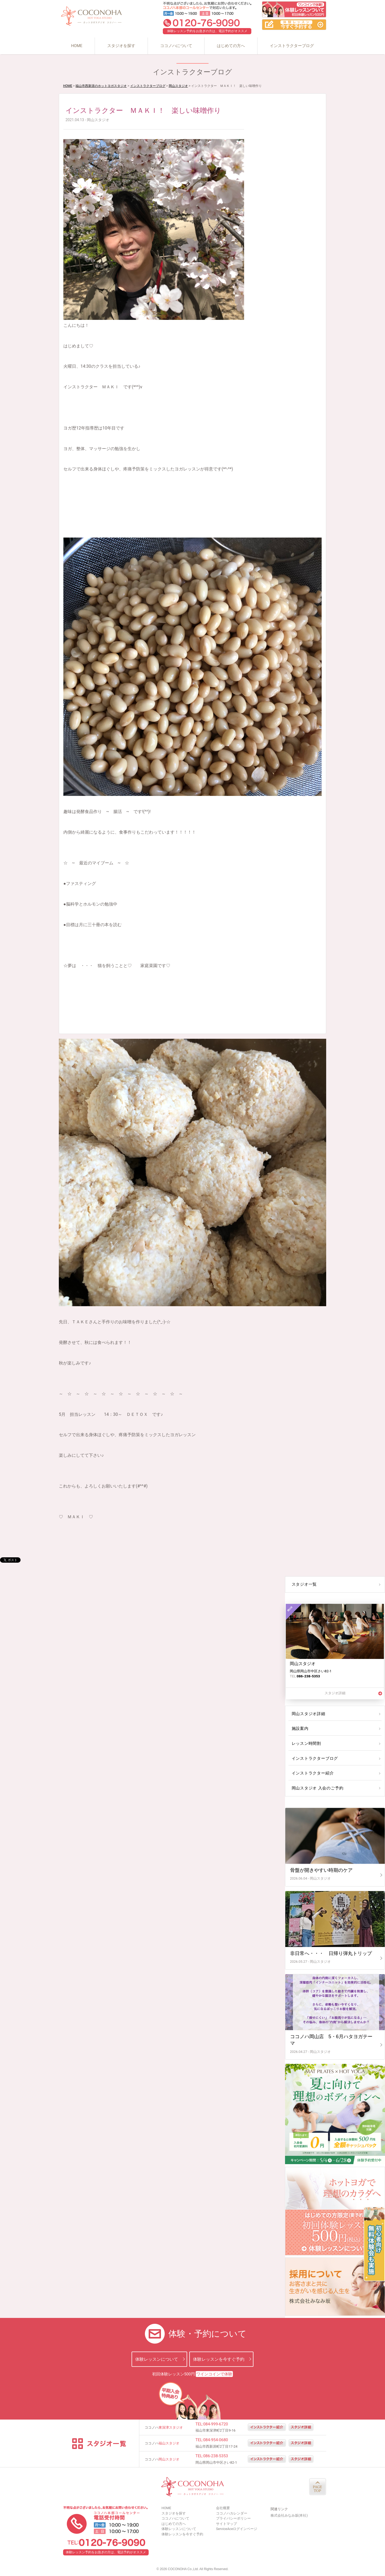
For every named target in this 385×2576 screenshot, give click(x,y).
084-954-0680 (215, 2439)
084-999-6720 (215, 2424)
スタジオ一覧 (304, 1584)
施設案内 (300, 1728)
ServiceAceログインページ (236, 2529)
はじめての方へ (231, 45)
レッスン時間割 (306, 1743)
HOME (76, 45)
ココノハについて (176, 45)
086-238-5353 (215, 2456)
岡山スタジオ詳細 (308, 1713)
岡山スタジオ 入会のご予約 (316, 1788)
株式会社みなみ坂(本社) (289, 2515)
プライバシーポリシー (233, 2518)
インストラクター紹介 (312, 1773)
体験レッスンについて (156, 2359)
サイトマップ (226, 2524)
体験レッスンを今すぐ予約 (218, 2359)
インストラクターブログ (292, 45)
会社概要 (223, 2508)
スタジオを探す (121, 45)
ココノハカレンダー (231, 2513)
